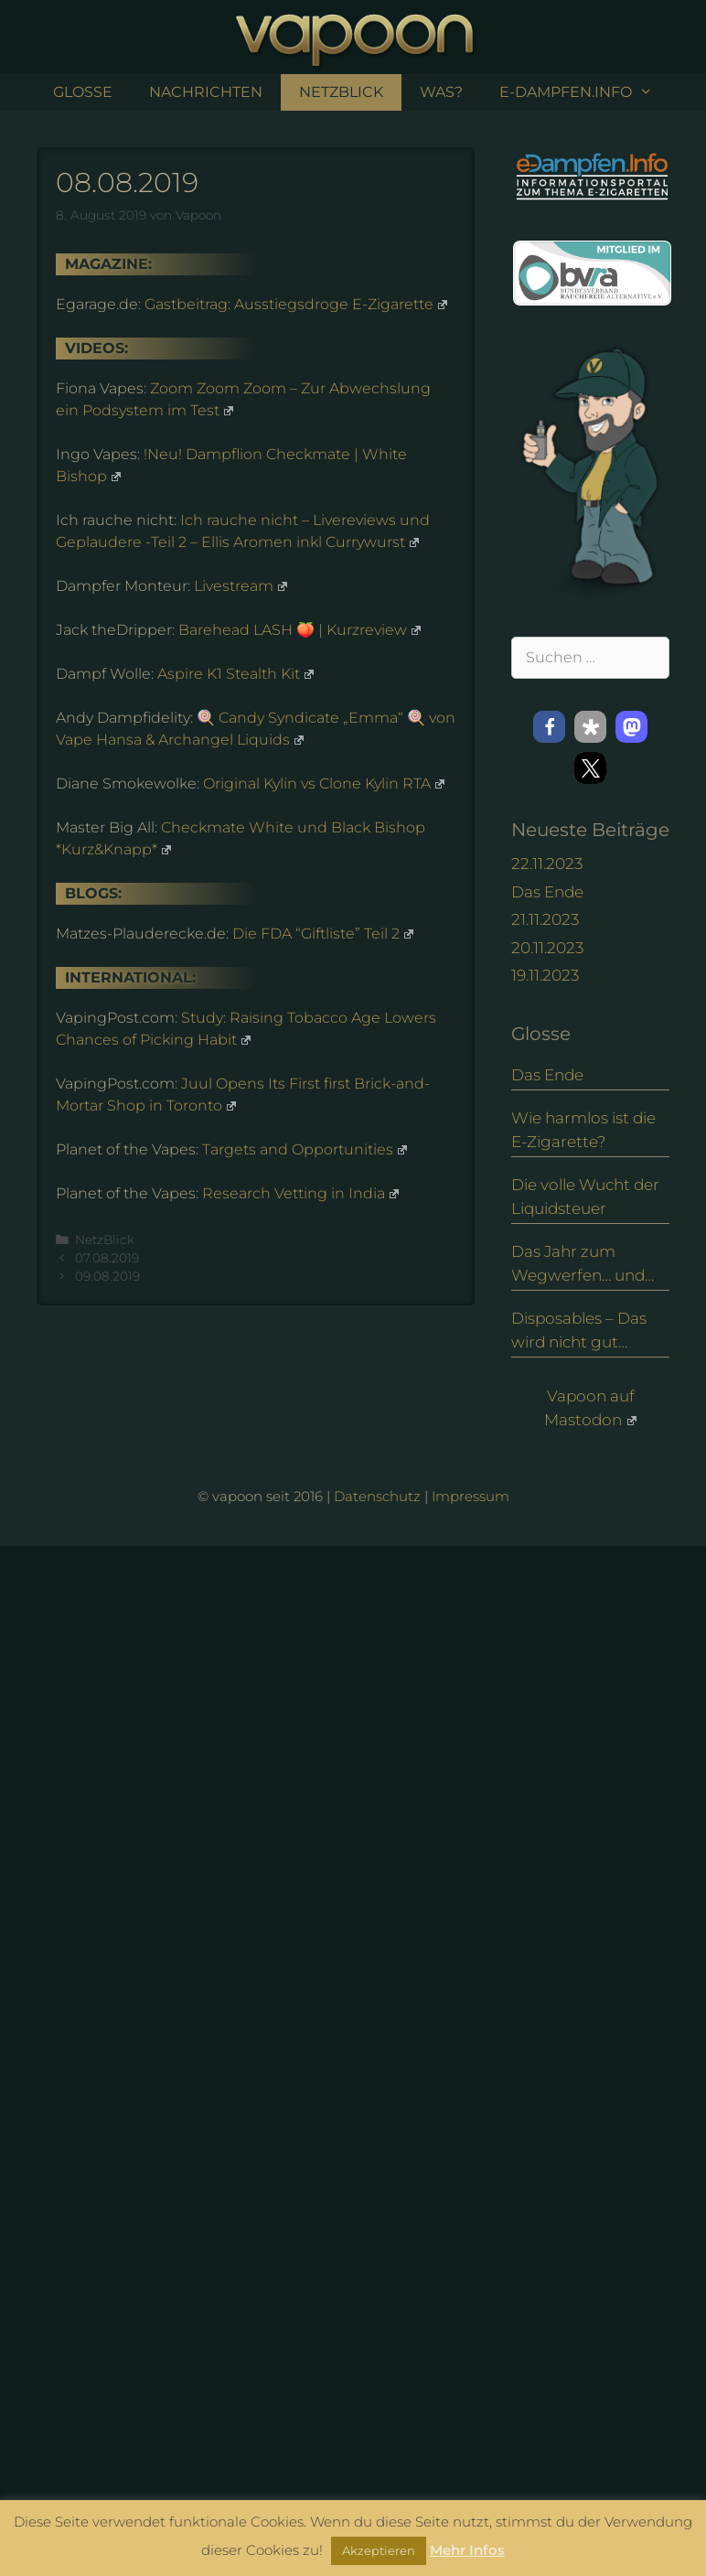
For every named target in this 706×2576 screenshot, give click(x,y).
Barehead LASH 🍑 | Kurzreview (299, 630)
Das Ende (547, 892)
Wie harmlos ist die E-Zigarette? (583, 1130)
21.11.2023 (545, 919)
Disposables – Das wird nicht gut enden (579, 1331)
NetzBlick (341, 92)
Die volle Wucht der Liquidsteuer (585, 1196)
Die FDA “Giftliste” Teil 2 (322, 933)
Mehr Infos (467, 2550)
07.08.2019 (107, 1257)
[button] (549, 727)
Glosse (82, 92)
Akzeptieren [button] (378, 2550)
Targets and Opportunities (304, 1149)
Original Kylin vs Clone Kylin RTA (323, 783)
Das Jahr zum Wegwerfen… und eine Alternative (578, 1264)
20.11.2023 (547, 948)
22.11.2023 (547, 863)
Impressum (470, 1496)
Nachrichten (205, 92)
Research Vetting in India (300, 1193)
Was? (441, 92)
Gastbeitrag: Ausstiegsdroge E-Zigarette (295, 304)
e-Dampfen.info (585, 92)
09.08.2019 (107, 1276)
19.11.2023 (545, 975)
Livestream (240, 586)
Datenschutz (377, 1496)
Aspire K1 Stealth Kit (235, 673)
